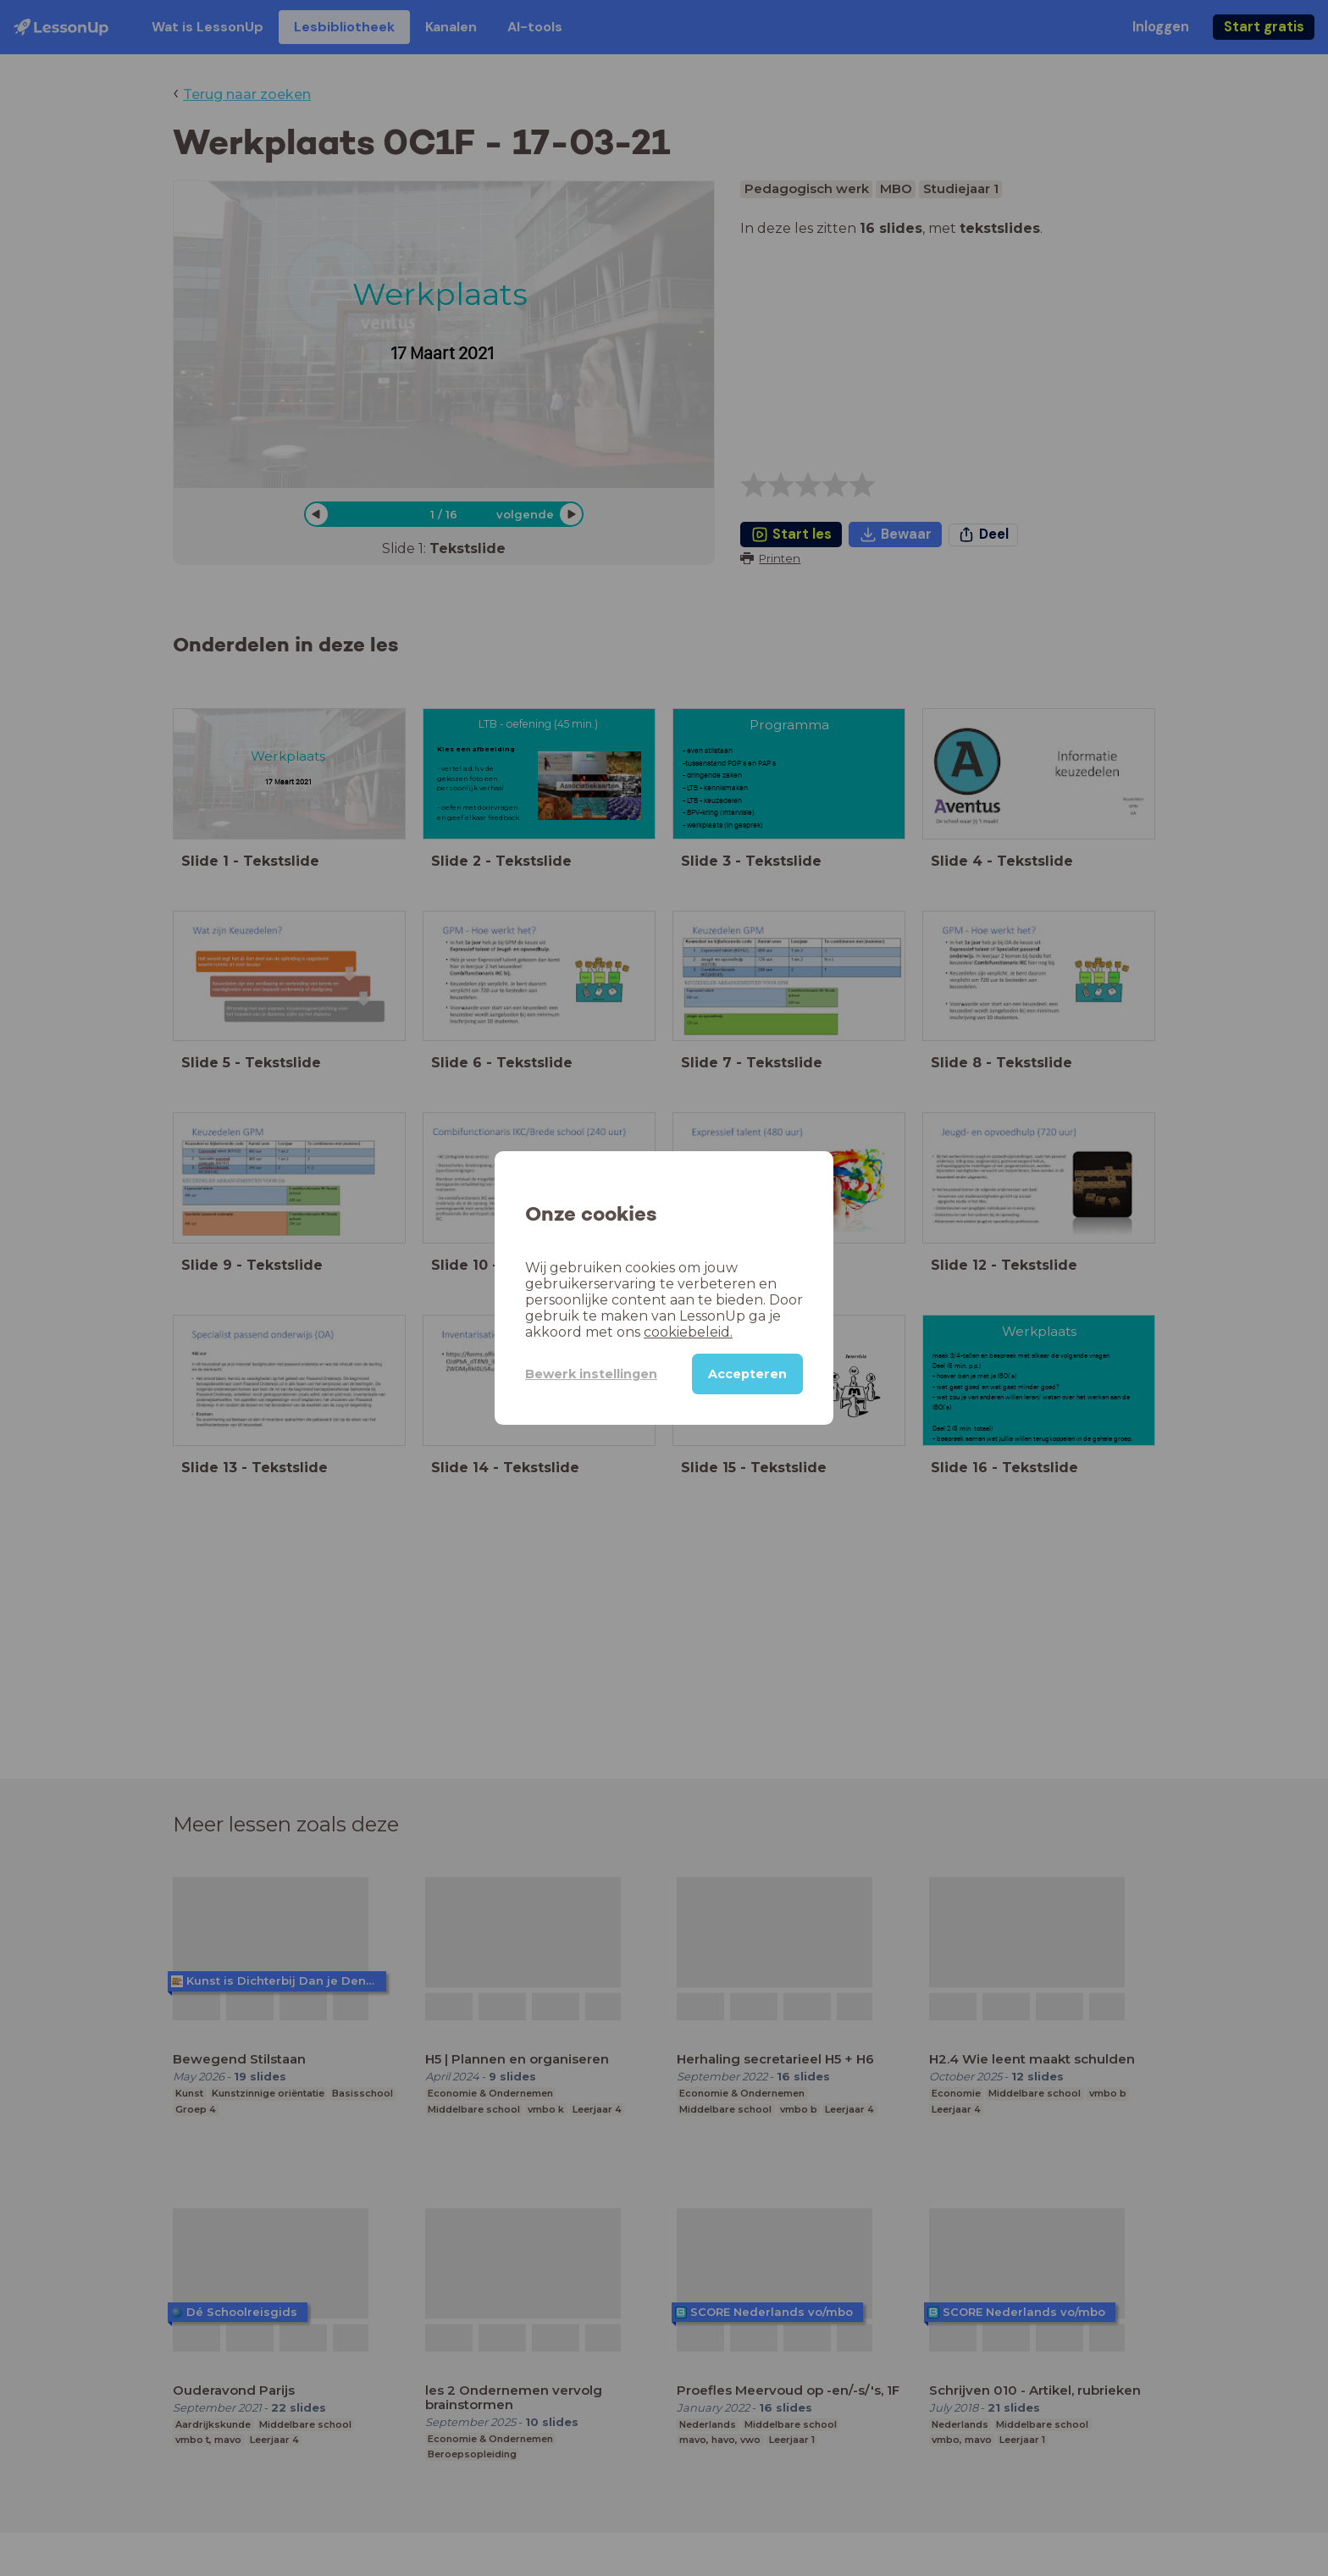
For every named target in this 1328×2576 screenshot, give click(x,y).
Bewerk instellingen (591, 1374)
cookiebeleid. (688, 1332)
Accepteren (747, 1374)
